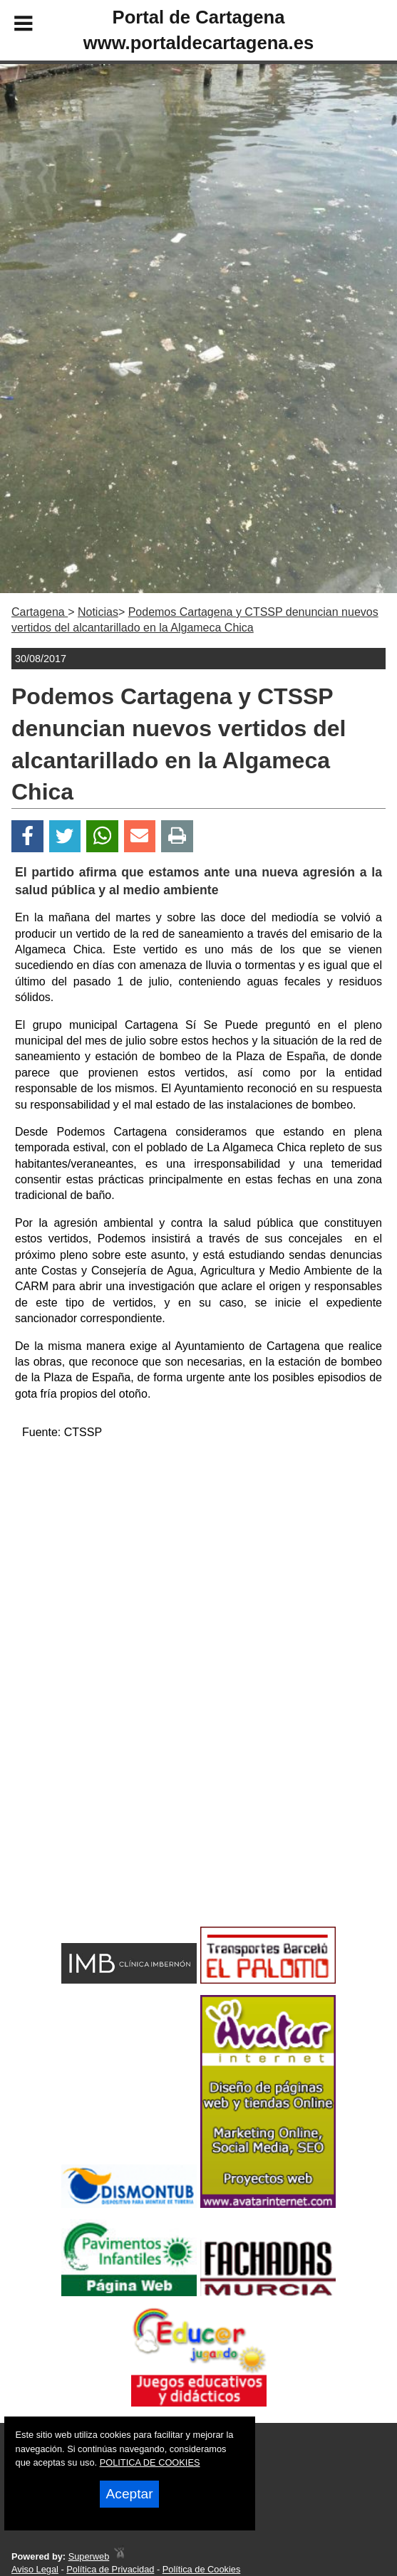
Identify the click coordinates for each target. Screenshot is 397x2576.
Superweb (89, 2556)
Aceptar (129, 2493)
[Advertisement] (198, 1552)
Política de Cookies (202, 2569)
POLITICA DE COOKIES (150, 2462)
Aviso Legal (34, 2569)
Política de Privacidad (110, 2569)
